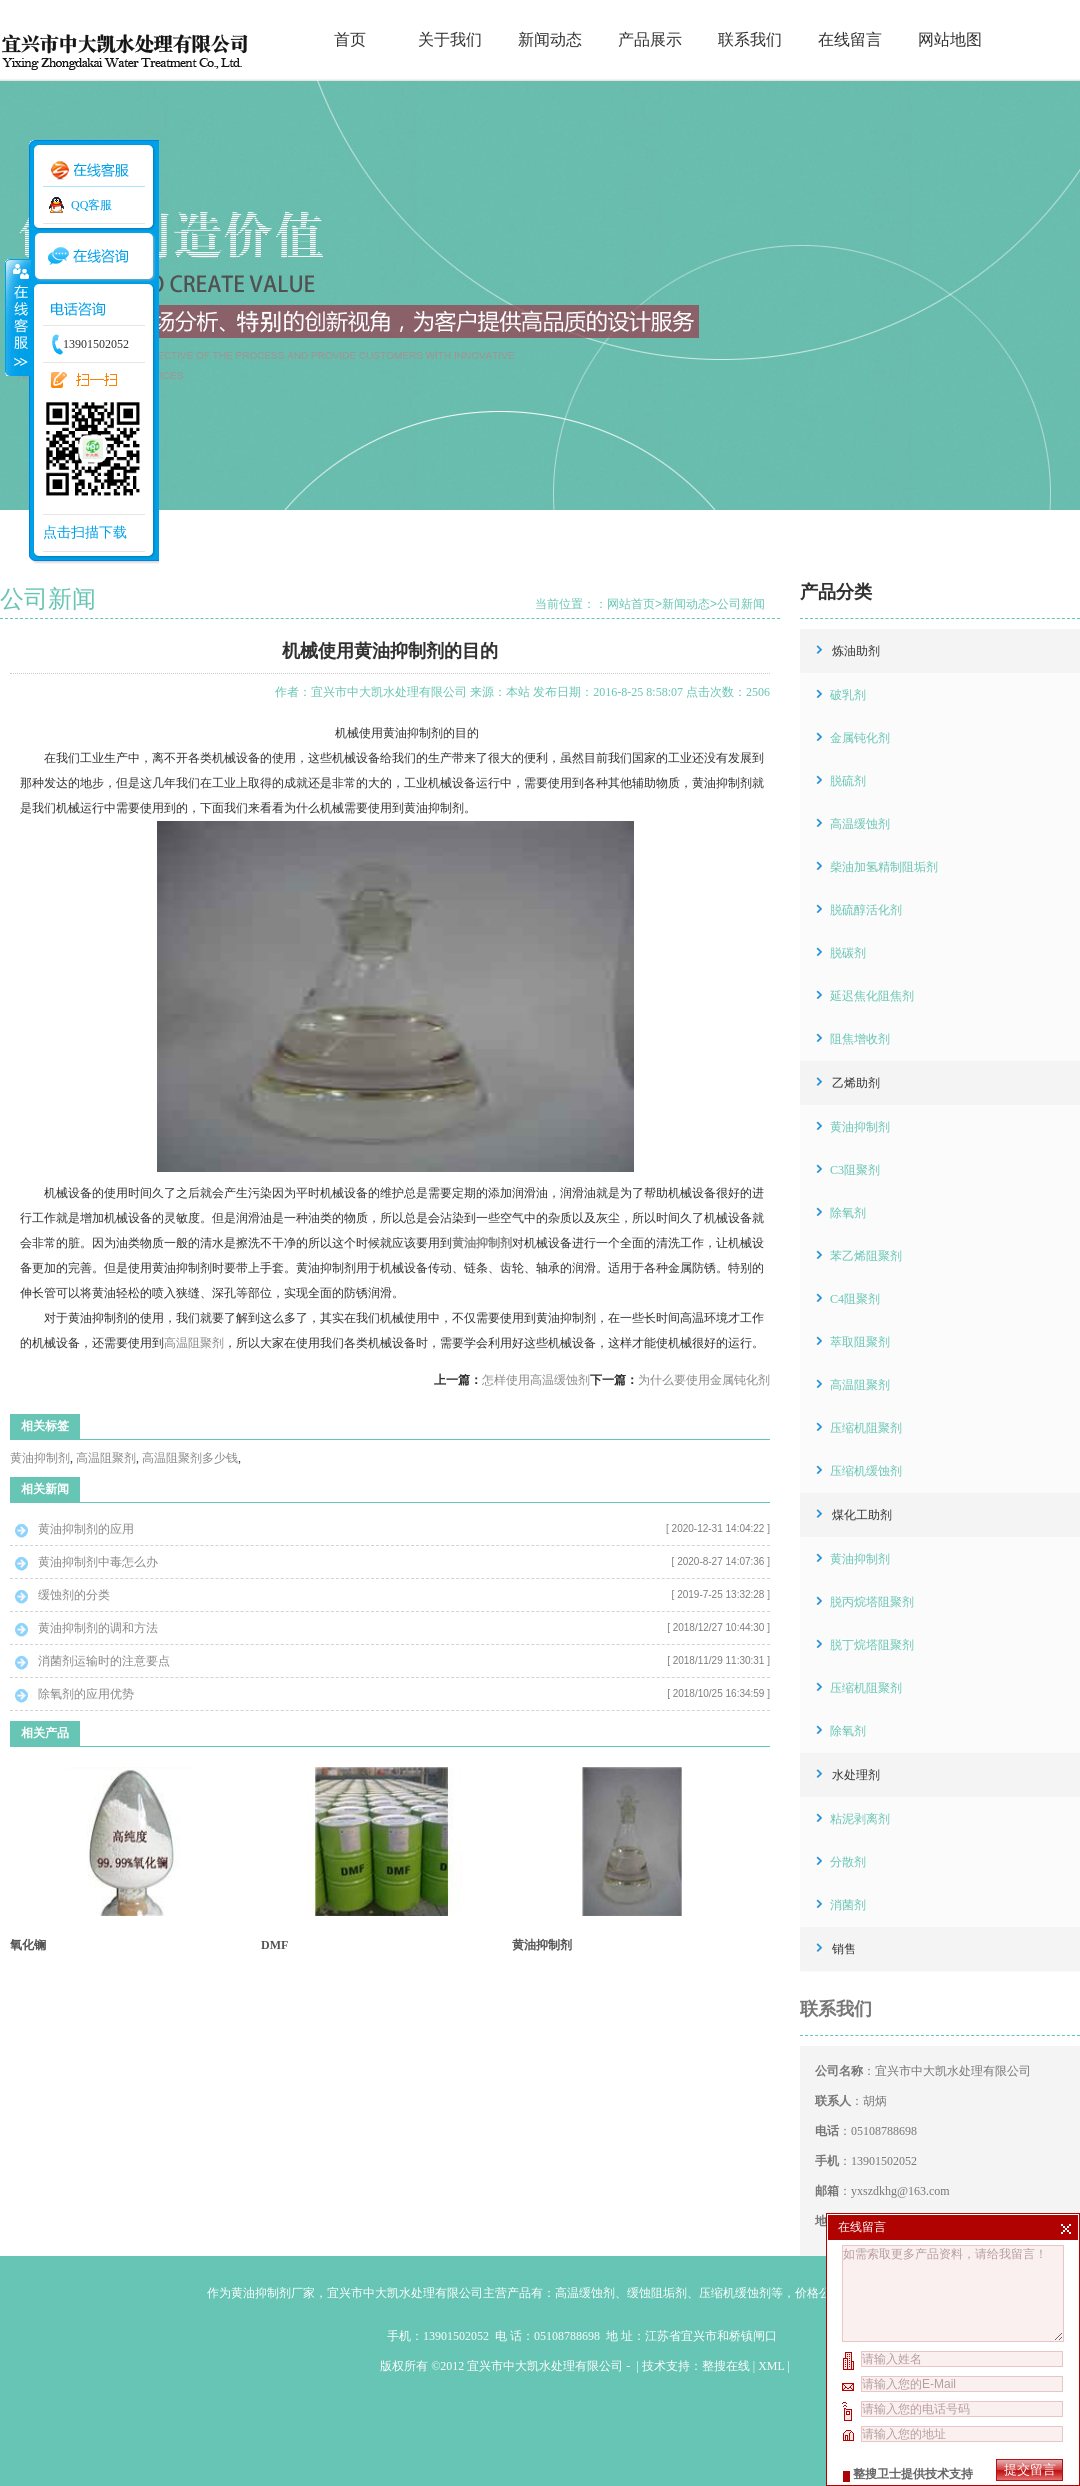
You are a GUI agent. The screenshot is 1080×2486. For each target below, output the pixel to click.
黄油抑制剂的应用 (86, 1529)
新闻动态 (550, 39)
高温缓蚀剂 (860, 824)
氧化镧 (28, 1945)
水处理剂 (856, 1775)
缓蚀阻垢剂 (657, 2293)
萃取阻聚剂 (860, 1342)
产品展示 (650, 39)
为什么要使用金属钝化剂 (704, 1380)
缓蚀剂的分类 (74, 1595)
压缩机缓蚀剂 (866, 1471)
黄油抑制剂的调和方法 (98, 1628)
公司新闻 (741, 604)
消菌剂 (848, 1905)
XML (771, 2366)
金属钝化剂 (860, 738)
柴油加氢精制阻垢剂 (884, 867)
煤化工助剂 (862, 1515)
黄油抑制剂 (40, 1458)
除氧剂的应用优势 (86, 1694)
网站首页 (631, 604)
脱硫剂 (848, 781)
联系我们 (750, 39)
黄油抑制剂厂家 (273, 2293)
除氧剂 (848, 1213)
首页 (350, 39)
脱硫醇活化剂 (866, 910)
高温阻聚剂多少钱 (190, 1458)
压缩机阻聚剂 (866, 1428)
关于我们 (450, 39)
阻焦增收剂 (860, 1039)
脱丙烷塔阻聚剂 (872, 1602)
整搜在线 (726, 2366)
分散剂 (848, 1862)
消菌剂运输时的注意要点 (104, 1661)
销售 (844, 1949)
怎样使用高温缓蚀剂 (536, 1380)
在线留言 (850, 39)
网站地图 (950, 39)
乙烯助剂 (856, 1083)
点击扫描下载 (85, 532)
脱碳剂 (848, 953)
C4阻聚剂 (855, 1299)
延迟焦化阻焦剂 (872, 996)
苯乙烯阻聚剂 (866, 1256)
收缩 (17, 317)
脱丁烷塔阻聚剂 (872, 1645)
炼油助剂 (856, 651)
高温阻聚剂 (194, 1343)
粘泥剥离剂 (860, 1819)
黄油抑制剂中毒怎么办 (98, 1562)
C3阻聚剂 (855, 1170)
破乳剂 (848, 695)
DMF (274, 1945)
